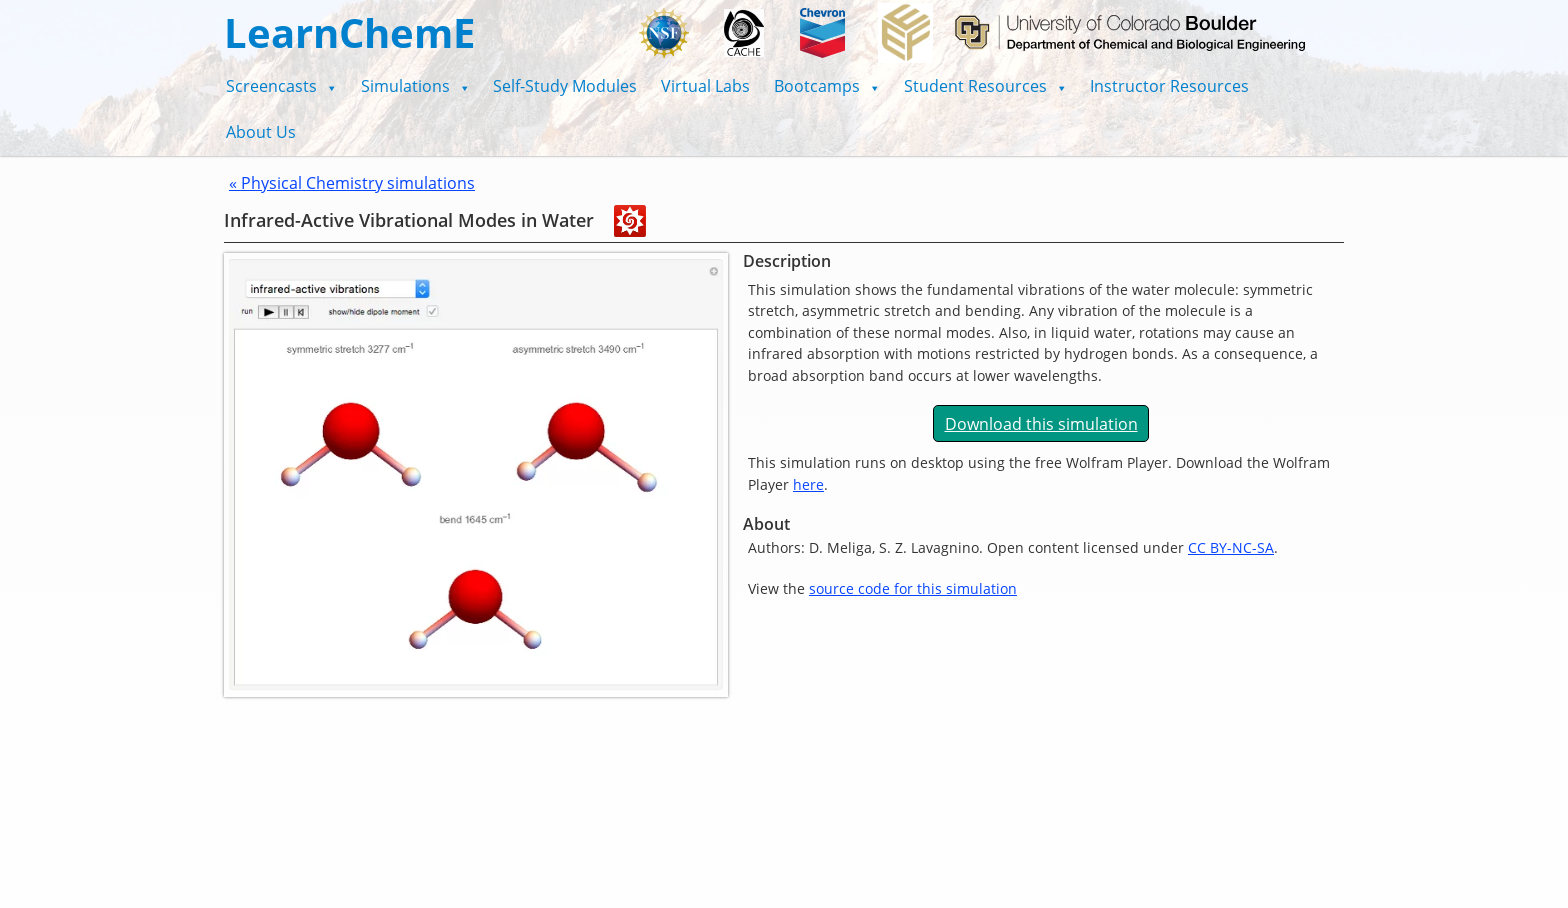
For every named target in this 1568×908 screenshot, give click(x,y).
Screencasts (281, 86)
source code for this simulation (913, 588)
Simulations (415, 86)
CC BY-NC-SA (1231, 547)
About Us (261, 132)
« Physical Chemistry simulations (352, 183)
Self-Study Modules (565, 86)
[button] (281, 86)
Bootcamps (827, 86)
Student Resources (985, 86)
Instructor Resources (1169, 86)
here (808, 484)
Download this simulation (1041, 424)
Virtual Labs (705, 86)
